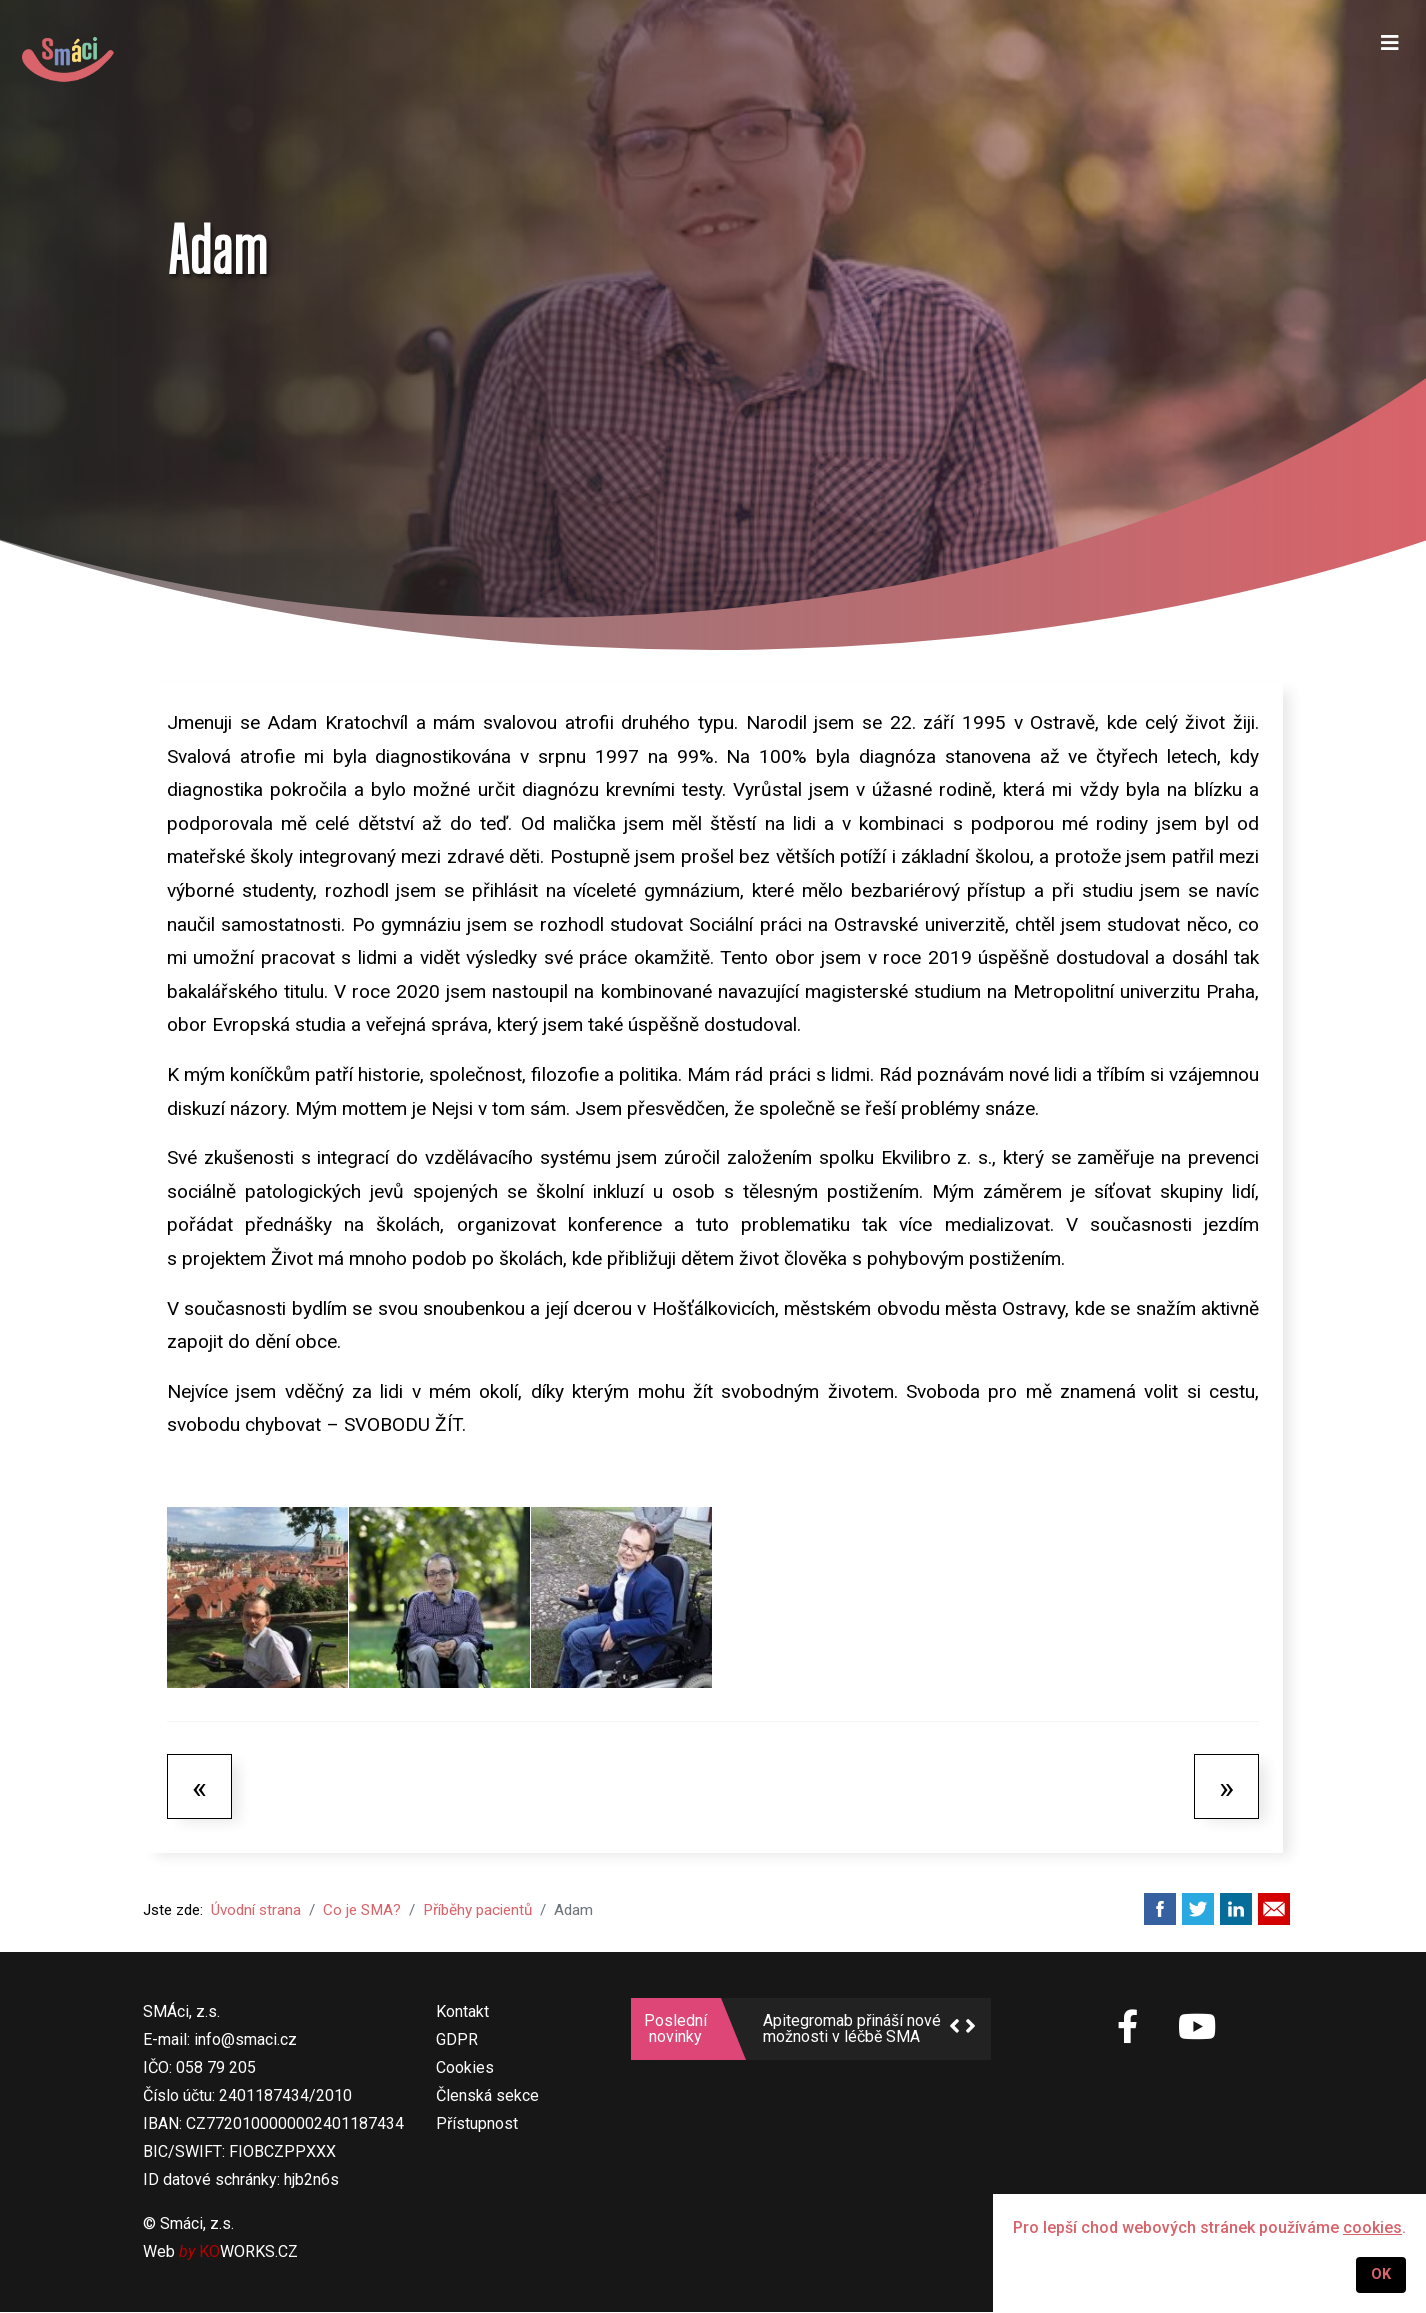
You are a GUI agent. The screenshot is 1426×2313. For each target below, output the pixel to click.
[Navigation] (1387, 60)
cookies (1372, 2227)
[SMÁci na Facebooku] (1128, 2039)
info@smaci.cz (245, 2040)
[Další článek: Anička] (1226, 1786)
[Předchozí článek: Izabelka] (199, 1786)
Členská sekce (487, 2096)
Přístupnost (477, 2124)
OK (1381, 2274)
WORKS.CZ (248, 2252)
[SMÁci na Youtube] (1197, 2029)
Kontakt (462, 2012)
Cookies (465, 2068)
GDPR (457, 2040)
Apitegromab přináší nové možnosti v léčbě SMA (852, 2030)
